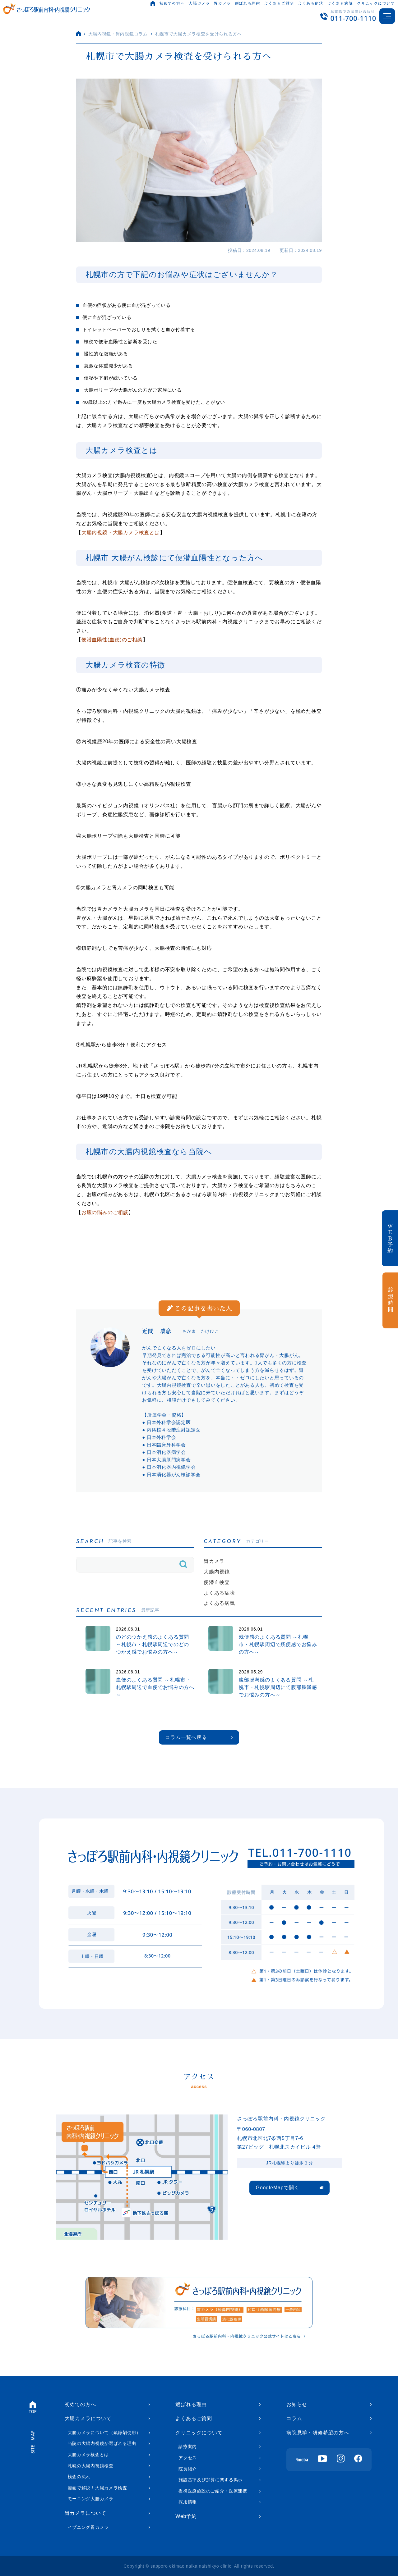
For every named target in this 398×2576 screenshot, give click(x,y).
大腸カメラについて (88, 2418)
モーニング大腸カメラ (90, 2498)
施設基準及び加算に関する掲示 (210, 2479)
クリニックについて (376, 4)
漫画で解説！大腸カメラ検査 (97, 2487)
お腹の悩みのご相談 (104, 1212)
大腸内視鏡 (217, 1571)
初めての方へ (172, 4)
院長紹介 (187, 2468)
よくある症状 (310, 4)
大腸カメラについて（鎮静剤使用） (104, 2432)
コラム (294, 2418)
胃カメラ (222, 4)
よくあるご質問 (279, 4)
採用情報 (187, 2501)
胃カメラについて (85, 2513)
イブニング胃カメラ (88, 2527)
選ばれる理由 (247, 4)
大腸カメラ (199, 4)
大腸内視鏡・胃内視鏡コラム (118, 33)
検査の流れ (79, 2476)
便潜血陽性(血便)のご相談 (112, 639)
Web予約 (186, 2516)
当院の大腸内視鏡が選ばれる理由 (102, 2443)
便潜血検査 (217, 1582)
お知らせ (296, 2404)
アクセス (187, 2457)
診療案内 (187, 2446)
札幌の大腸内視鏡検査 (90, 2465)
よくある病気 (340, 4)
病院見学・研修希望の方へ (317, 2432)
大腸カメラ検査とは (88, 2454)
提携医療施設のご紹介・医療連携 (212, 2490)
